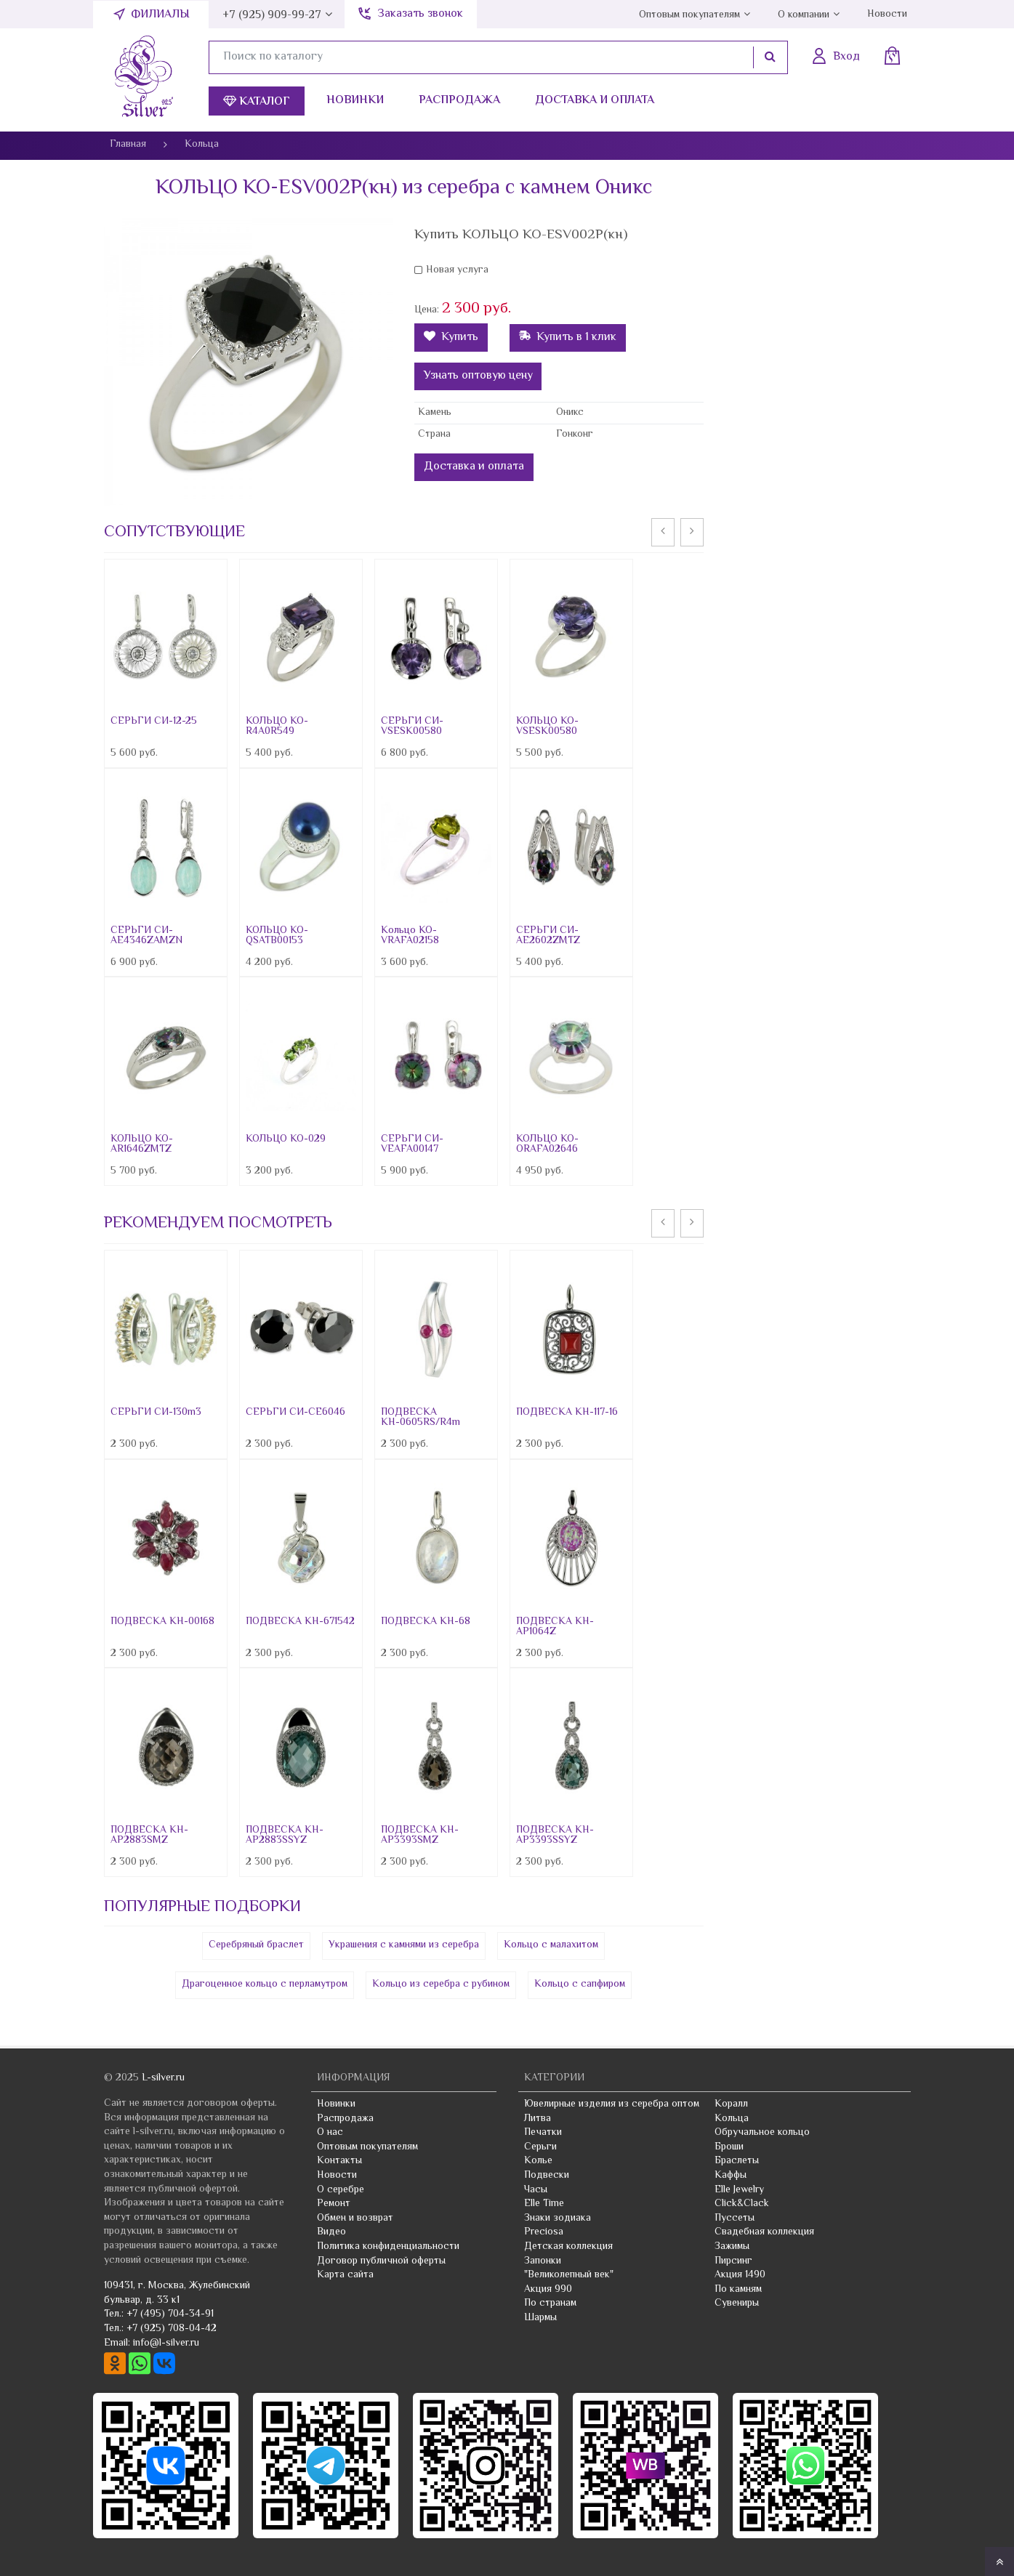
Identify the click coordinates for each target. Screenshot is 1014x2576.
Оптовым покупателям (689, 15)
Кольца (732, 2119)
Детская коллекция (568, 2247)
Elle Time (544, 2204)
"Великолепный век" (568, 2275)
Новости (887, 15)
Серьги (540, 2147)
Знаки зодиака (557, 2218)
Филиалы (160, 15)
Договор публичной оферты (381, 2261)
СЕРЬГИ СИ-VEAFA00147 (412, 1144)
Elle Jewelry (739, 2190)
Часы (535, 2190)
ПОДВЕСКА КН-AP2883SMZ (149, 1835)
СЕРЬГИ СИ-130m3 (155, 1413)
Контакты (339, 2161)
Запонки (542, 2261)
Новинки (355, 101)
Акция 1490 (740, 2275)
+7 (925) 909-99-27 (271, 16)
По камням (738, 2290)
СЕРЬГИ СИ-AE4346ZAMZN (146, 936)
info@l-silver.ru (166, 2343)
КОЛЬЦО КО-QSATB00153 (277, 936)
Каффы (731, 2176)
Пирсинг (733, 2261)
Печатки (543, 2133)
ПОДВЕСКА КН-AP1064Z (555, 1627)
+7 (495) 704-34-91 (170, 2314)
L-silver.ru (163, 2078)
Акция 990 (548, 2290)
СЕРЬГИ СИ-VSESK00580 (412, 727)
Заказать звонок (420, 14)
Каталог (256, 102)
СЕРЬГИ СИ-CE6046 (295, 1413)
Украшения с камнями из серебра (404, 1945)
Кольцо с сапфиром (579, 1984)
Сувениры (737, 2303)
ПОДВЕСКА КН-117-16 (567, 1413)
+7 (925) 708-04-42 (171, 2329)
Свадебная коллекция (764, 2232)
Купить (451, 337)
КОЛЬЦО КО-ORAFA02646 (547, 1144)
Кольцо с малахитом (551, 1945)
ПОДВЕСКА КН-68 (425, 1622)
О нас (330, 2133)
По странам (550, 2303)
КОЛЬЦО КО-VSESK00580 (547, 727)
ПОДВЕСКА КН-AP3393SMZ (420, 1835)
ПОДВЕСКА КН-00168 (162, 1622)
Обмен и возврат (355, 2218)
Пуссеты (735, 2218)
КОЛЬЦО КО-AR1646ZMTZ (141, 1144)
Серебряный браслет (256, 1945)
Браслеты (737, 2161)
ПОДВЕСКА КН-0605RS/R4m (420, 1418)
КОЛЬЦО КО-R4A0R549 (277, 727)
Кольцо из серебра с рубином (441, 1984)
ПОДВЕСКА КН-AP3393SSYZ (555, 1835)
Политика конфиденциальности (388, 2247)
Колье (538, 2161)
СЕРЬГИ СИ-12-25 (153, 722)
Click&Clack (742, 2204)
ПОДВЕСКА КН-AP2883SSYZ (284, 1835)
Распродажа (459, 101)
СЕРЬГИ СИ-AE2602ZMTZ (548, 936)
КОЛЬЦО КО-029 (286, 1139)
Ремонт (333, 2204)
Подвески (546, 2176)
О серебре (340, 2190)
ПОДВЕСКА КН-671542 (300, 1622)
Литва (537, 2119)
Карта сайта (345, 2275)
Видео (331, 2232)
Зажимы (732, 2247)
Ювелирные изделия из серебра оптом (611, 2104)
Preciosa (543, 2232)
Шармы (540, 2318)
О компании (803, 15)
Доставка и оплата (594, 101)
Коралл (731, 2104)
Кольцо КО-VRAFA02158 (410, 936)
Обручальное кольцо (762, 2133)
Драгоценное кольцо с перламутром (264, 1984)
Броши (729, 2147)
